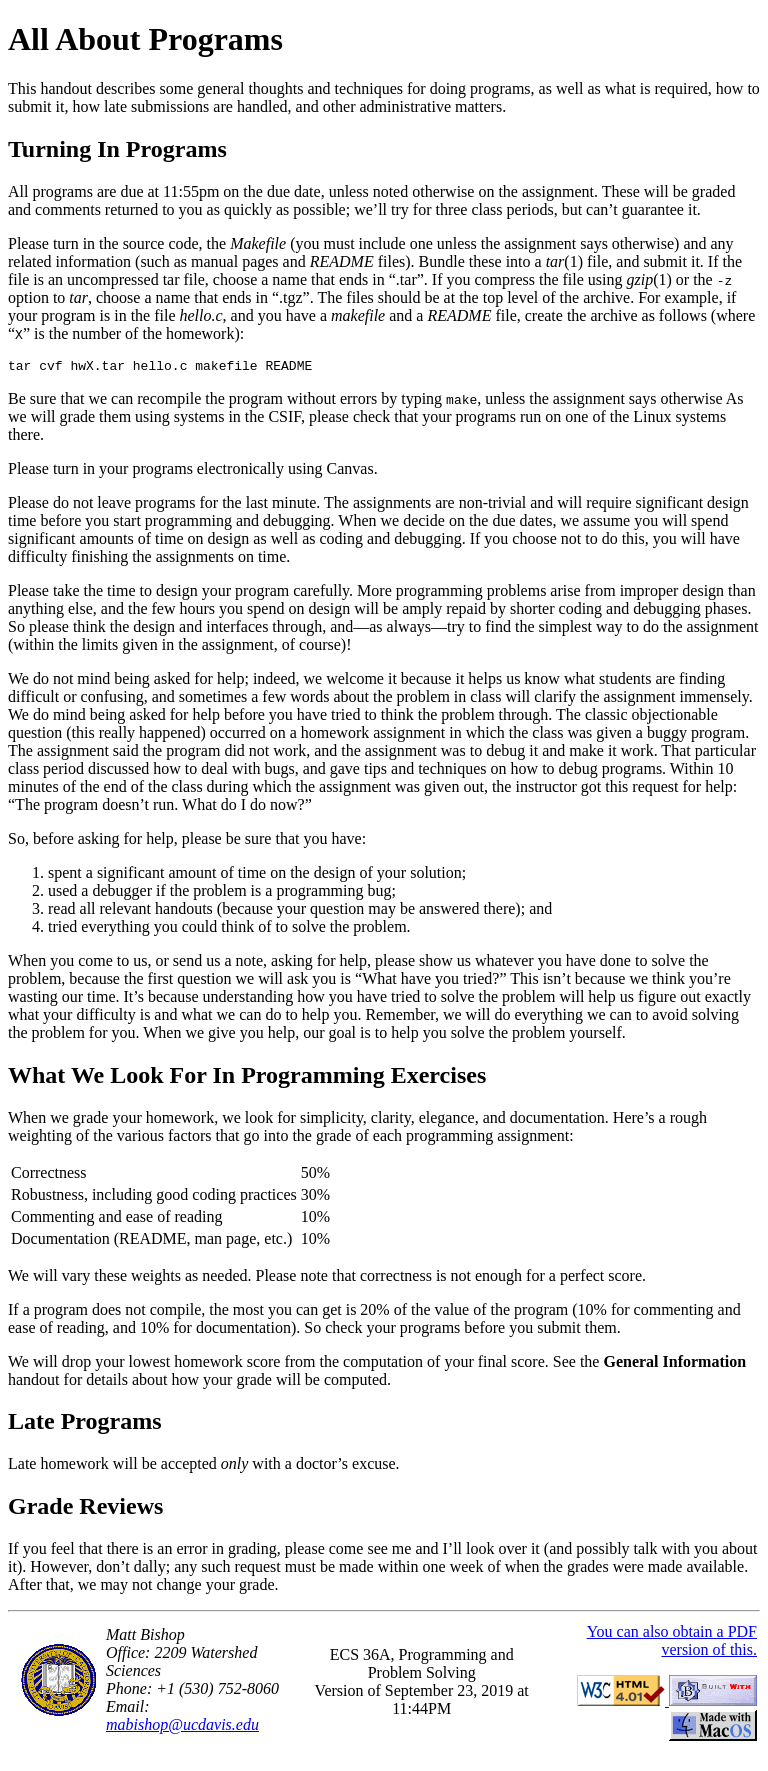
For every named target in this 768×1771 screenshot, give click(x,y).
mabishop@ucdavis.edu (182, 1727)
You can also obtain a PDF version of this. (672, 1643)
